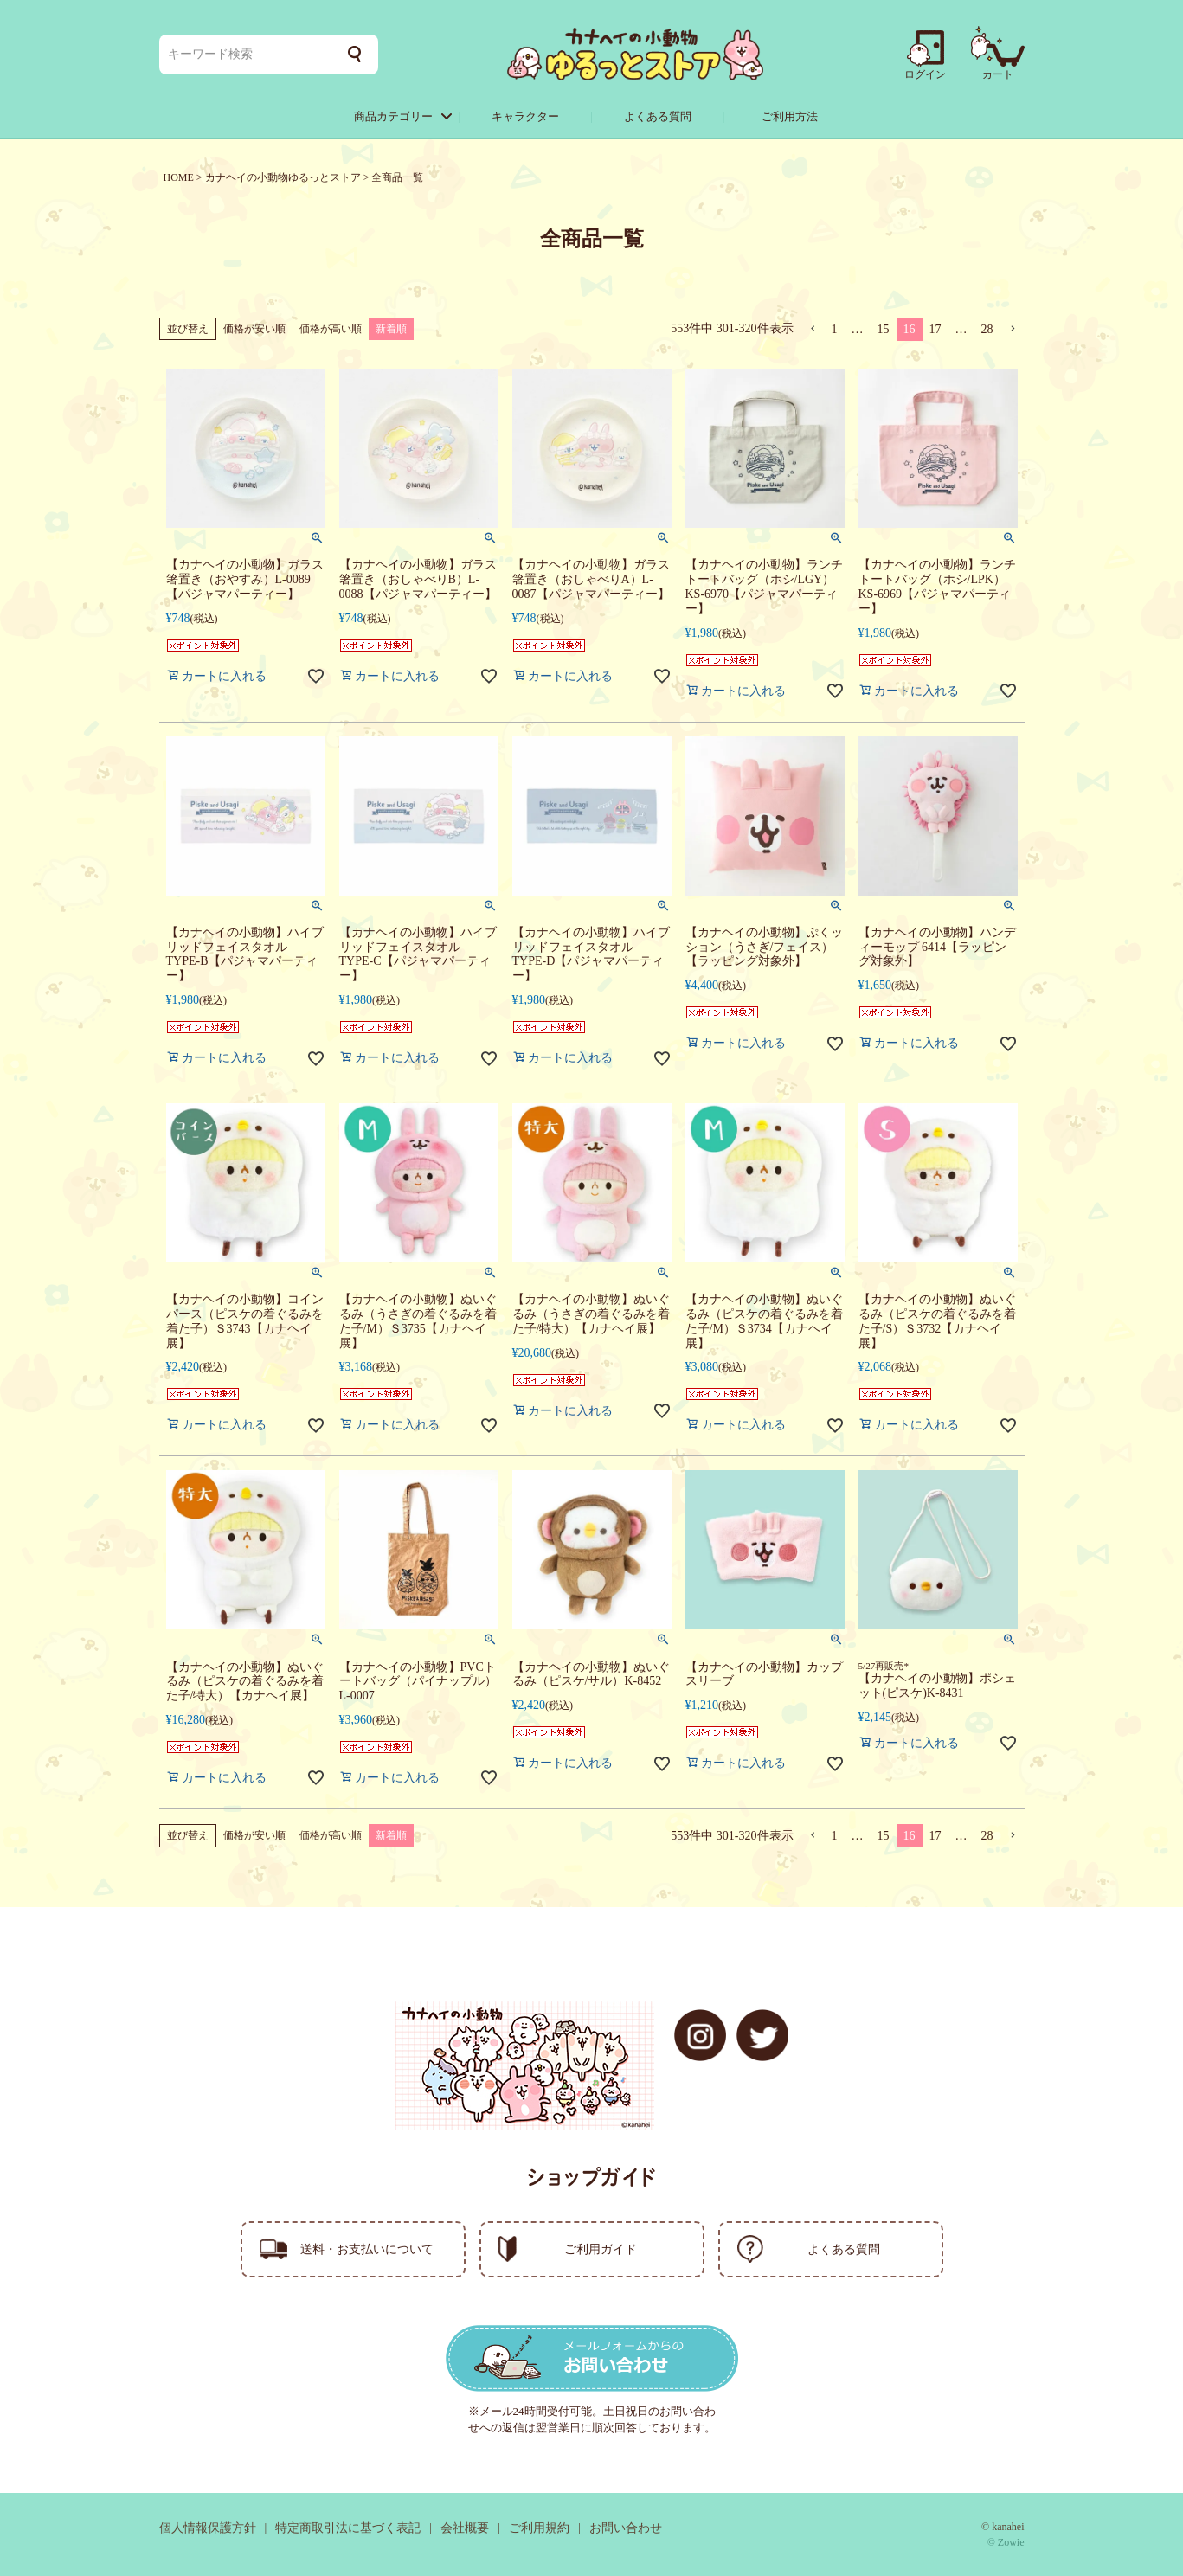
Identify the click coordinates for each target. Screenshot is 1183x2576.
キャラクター (525, 116)
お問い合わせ (625, 2527)
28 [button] (987, 329)
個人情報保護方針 (207, 2527)
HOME (179, 177)
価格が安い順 (254, 329)
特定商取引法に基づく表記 (348, 2527)
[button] (812, 329)
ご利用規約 (539, 2527)
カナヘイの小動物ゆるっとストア (283, 177)
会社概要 (464, 2527)
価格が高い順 (330, 329)
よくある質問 (657, 116)
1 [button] (835, 329)
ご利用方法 (790, 116)
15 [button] (884, 329)
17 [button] (935, 329)
